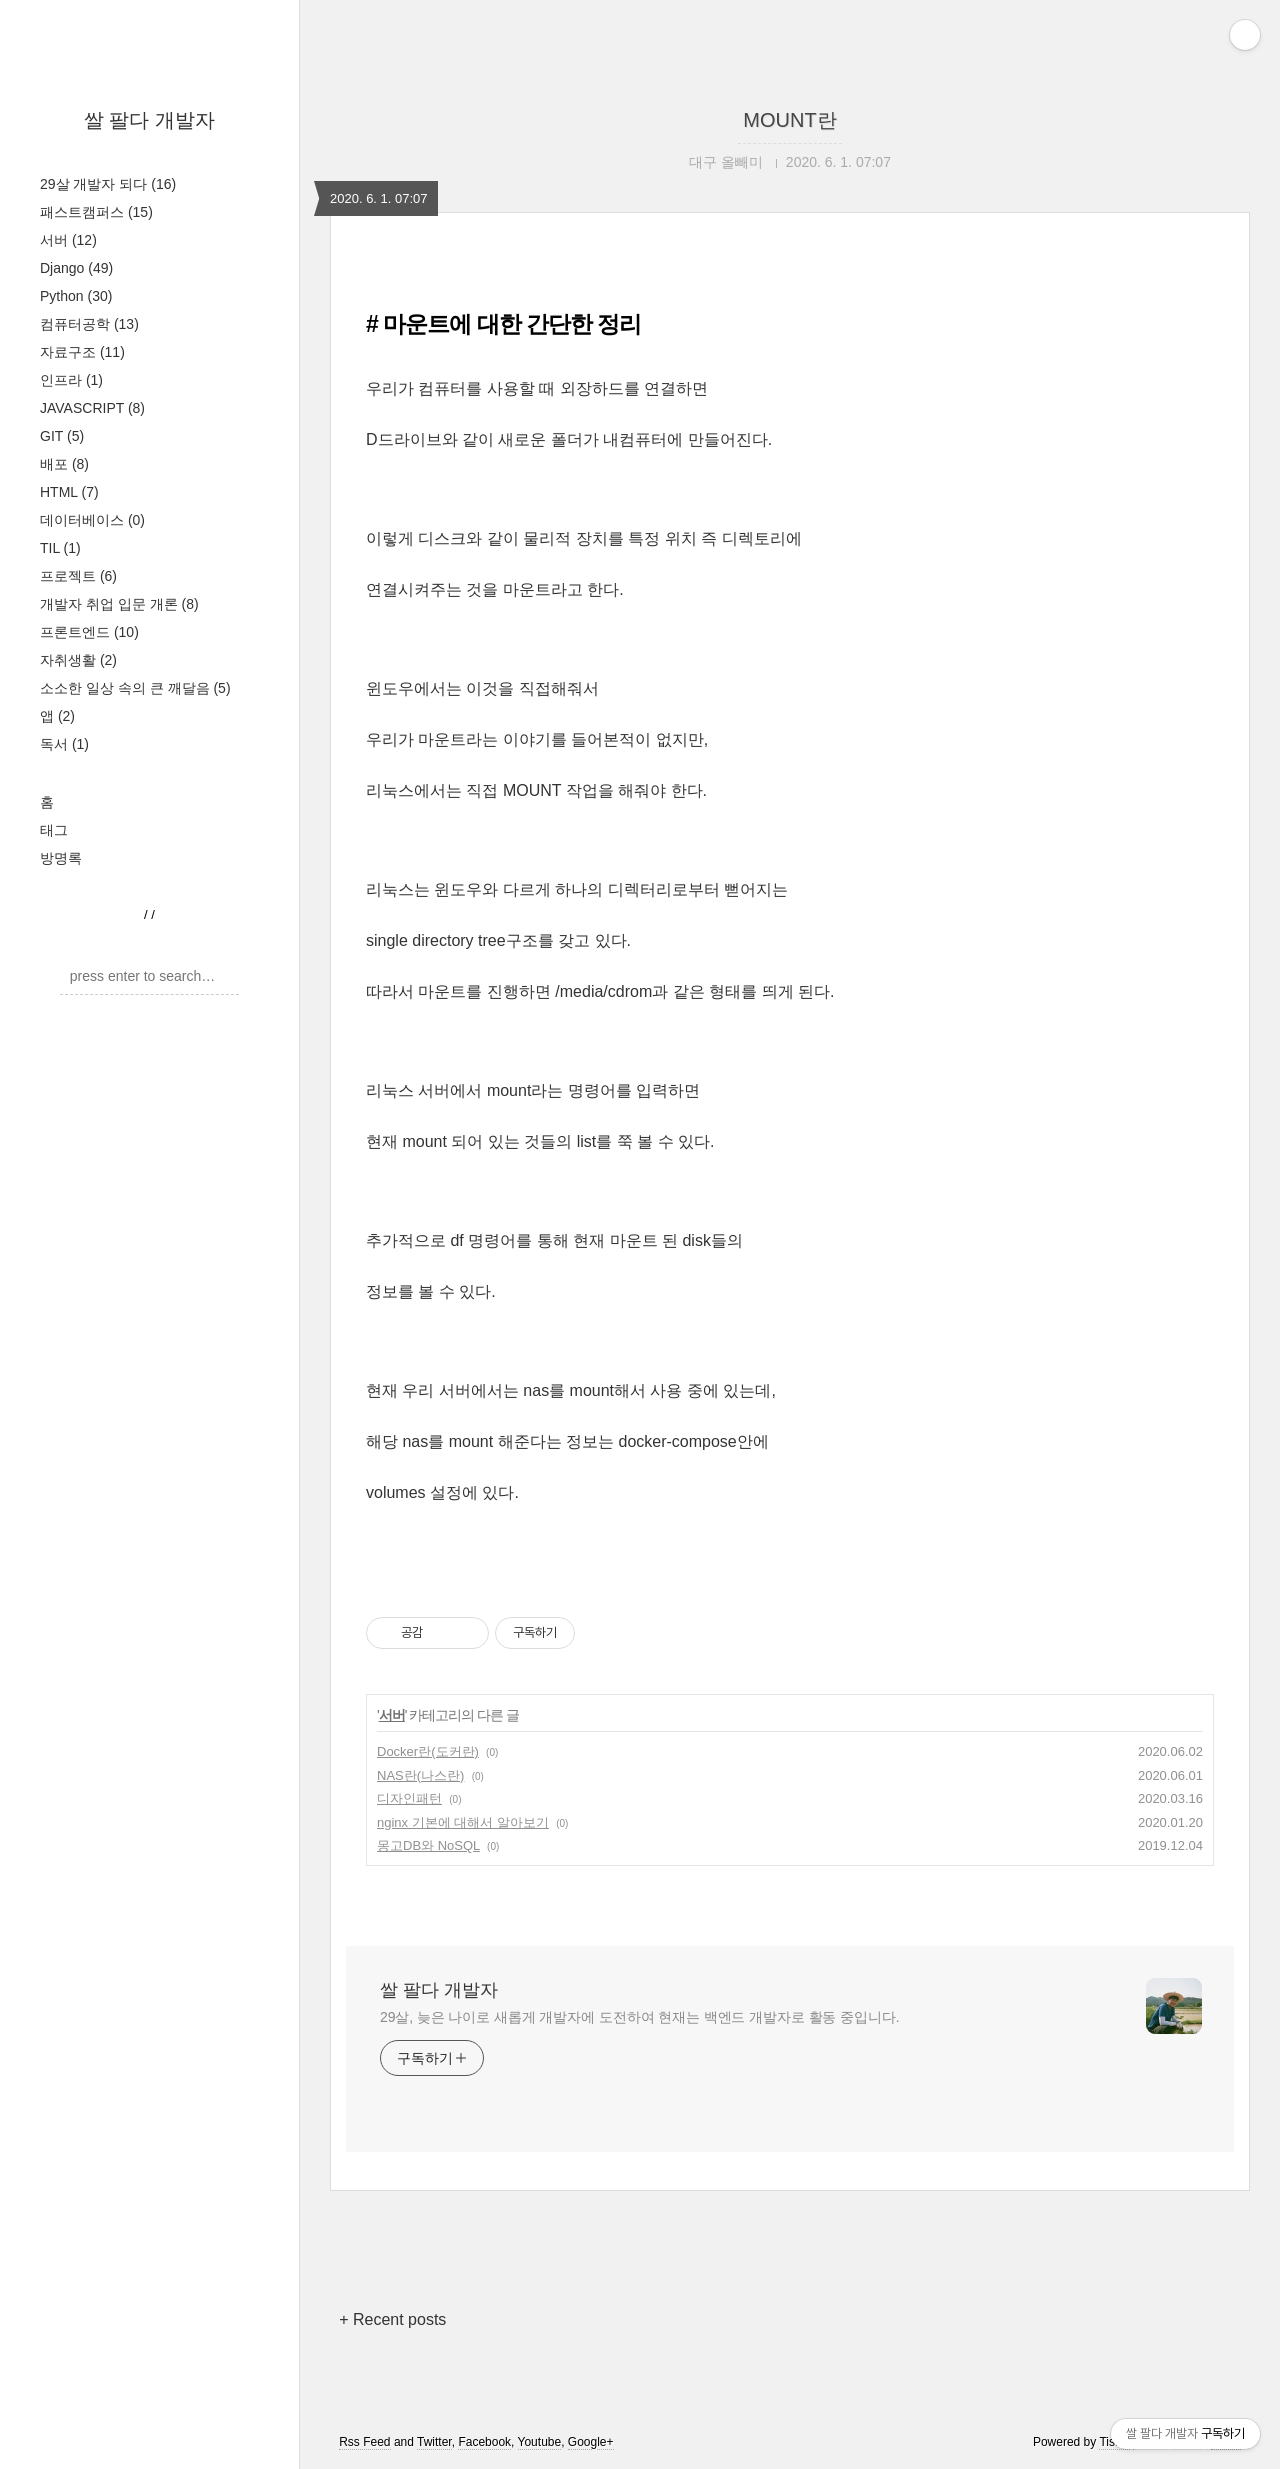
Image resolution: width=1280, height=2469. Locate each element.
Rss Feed (364, 2442)
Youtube (540, 2442)
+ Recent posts (392, 2319)
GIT (62, 436)
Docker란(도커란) (428, 1751)
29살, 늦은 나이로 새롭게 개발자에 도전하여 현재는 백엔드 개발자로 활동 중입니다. (640, 2017)
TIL (60, 548)
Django (76, 268)
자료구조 (82, 352)
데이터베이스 (92, 520)
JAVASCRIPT (92, 408)
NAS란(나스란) (420, 1775)
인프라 (71, 380)
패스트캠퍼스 (96, 212)
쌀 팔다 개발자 (149, 120)
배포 (64, 464)
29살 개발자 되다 (108, 184)
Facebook (484, 2442)
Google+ (591, 2442)
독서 (64, 744)
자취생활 (78, 660)
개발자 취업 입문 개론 (119, 604)
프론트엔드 (89, 632)
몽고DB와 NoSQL (428, 1845)
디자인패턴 (409, 1798)
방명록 (61, 858)
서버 (68, 240)
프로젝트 (78, 576)
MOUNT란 (789, 120)
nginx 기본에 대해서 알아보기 (463, 1822)
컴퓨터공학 (89, 324)
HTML (69, 492)
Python (76, 296)
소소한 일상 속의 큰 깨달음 (135, 688)
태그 (54, 830)
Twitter (434, 2442)
